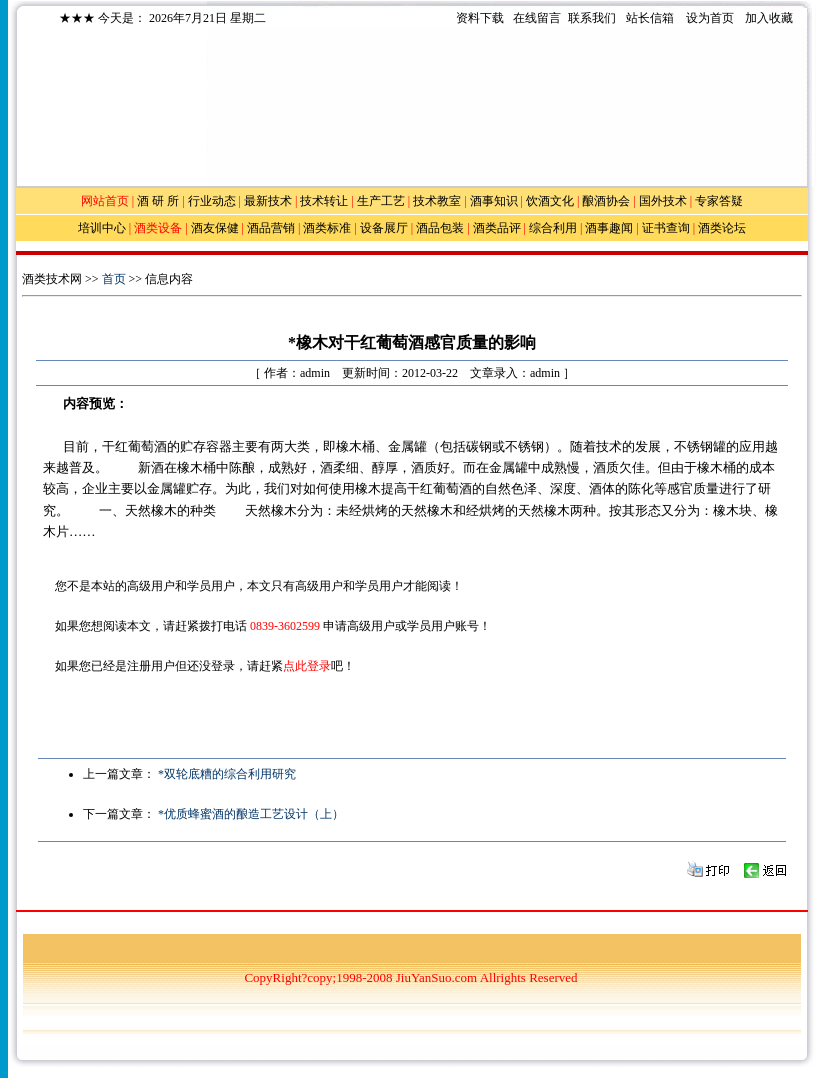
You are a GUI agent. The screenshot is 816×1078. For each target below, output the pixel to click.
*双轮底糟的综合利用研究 (227, 774)
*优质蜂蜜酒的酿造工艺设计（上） (251, 814)
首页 (114, 279)
